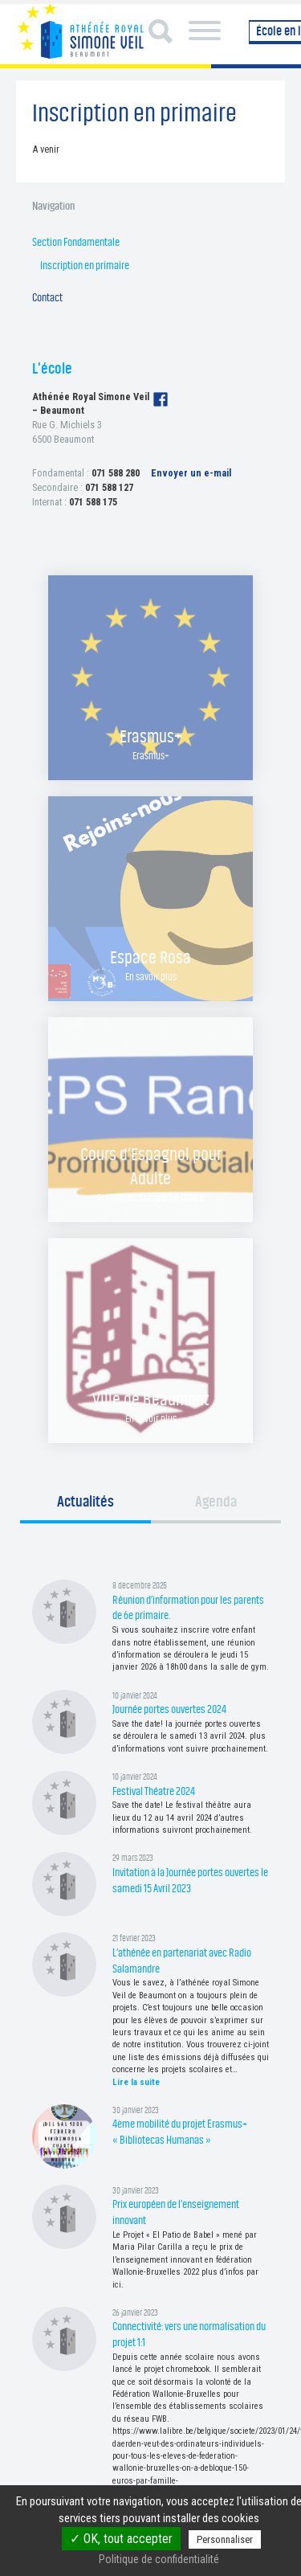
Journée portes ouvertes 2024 (169, 1709)
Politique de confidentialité (159, 2559)
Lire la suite (136, 2082)
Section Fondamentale (76, 242)
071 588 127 (109, 487)
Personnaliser (225, 2539)
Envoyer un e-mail (191, 473)
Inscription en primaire (84, 266)
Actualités (85, 1502)
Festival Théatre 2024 (153, 1791)
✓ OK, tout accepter (121, 2538)
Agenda (216, 1502)
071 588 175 (93, 502)
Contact (47, 298)
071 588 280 (116, 473)
